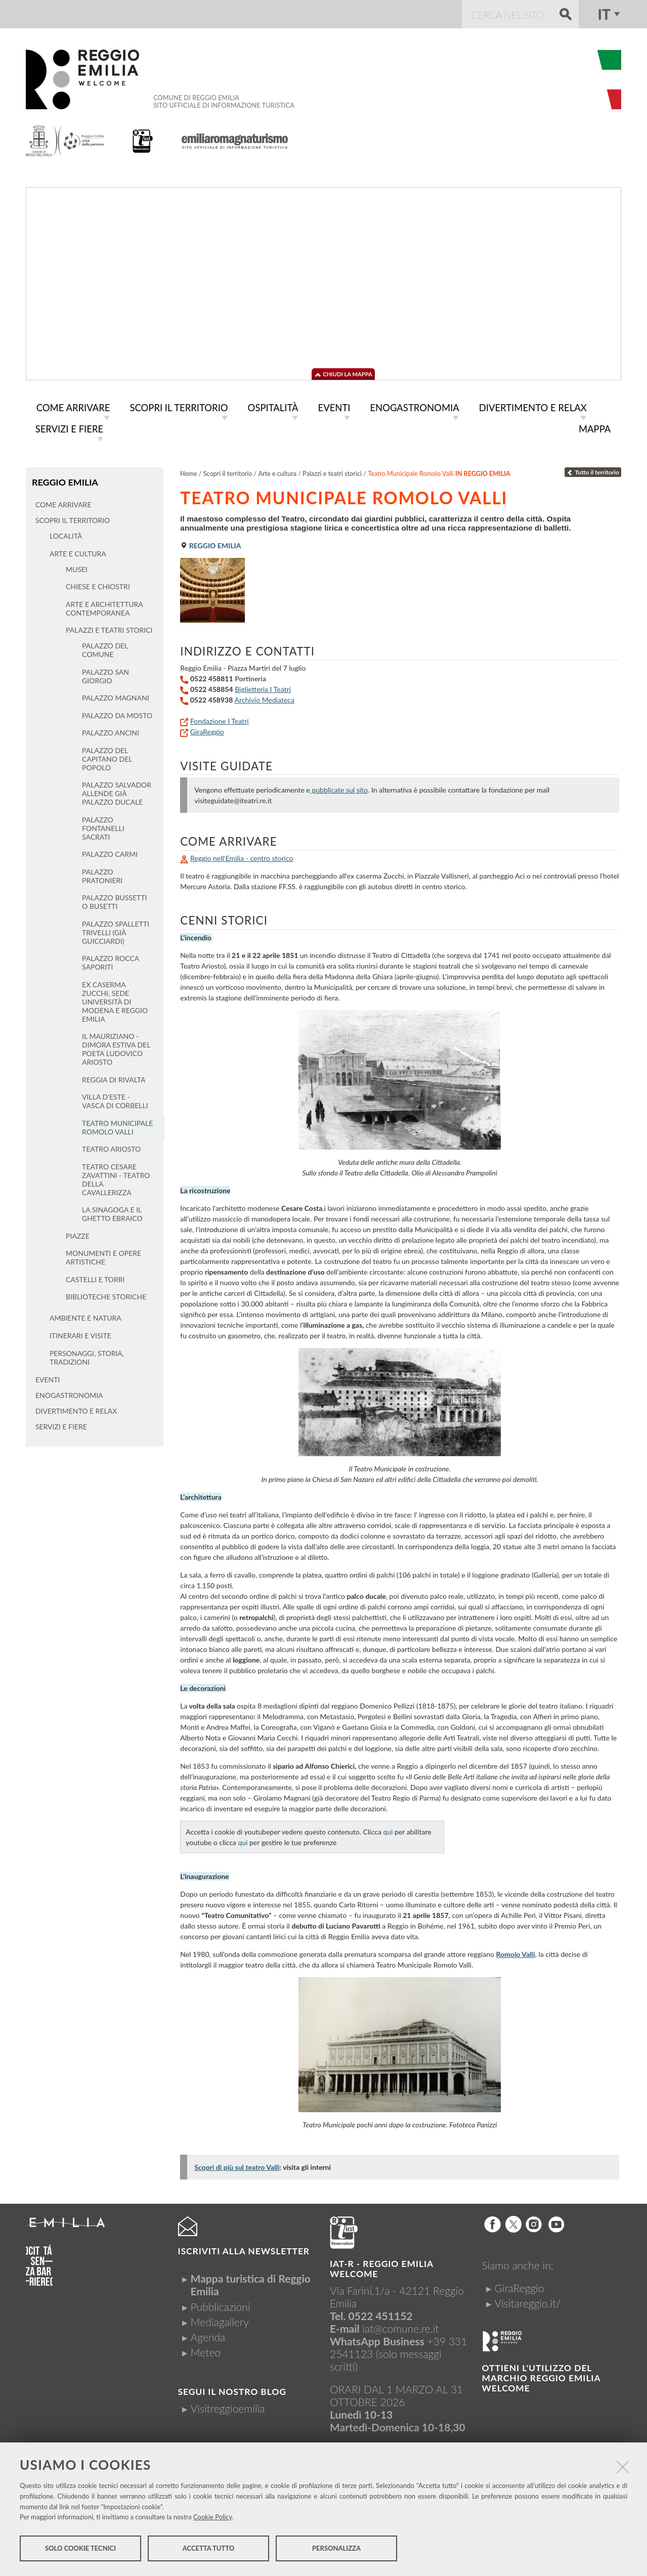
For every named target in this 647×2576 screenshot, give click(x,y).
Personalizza (336, 2550)
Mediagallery (220, 2319)
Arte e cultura (277, 471)
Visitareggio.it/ (527, 2301)
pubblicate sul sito (339, 787)
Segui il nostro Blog (232, 2389)
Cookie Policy (212, 2518)
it (603, 14)
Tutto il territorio (593, 470)
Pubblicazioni (220, 2304)
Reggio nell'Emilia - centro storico (241, 856)
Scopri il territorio (227, 471)
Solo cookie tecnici (80, 2550)
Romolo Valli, (516, 1952)
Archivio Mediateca (264, 697)
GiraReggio (207, 729)
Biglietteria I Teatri (263, 687)
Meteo (206, 2350)
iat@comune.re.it (400, 2326)
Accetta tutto (209, 2550)
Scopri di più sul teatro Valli (236, 2165)
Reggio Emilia (64, 479)
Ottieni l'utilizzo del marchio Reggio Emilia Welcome (541, 2376)
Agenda (208, 2335)
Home (188, 471)
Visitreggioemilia (228, 2406)
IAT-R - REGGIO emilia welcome (381, 2266)
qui (388, 1829)
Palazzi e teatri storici (332, 471)
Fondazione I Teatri (219, 719)
